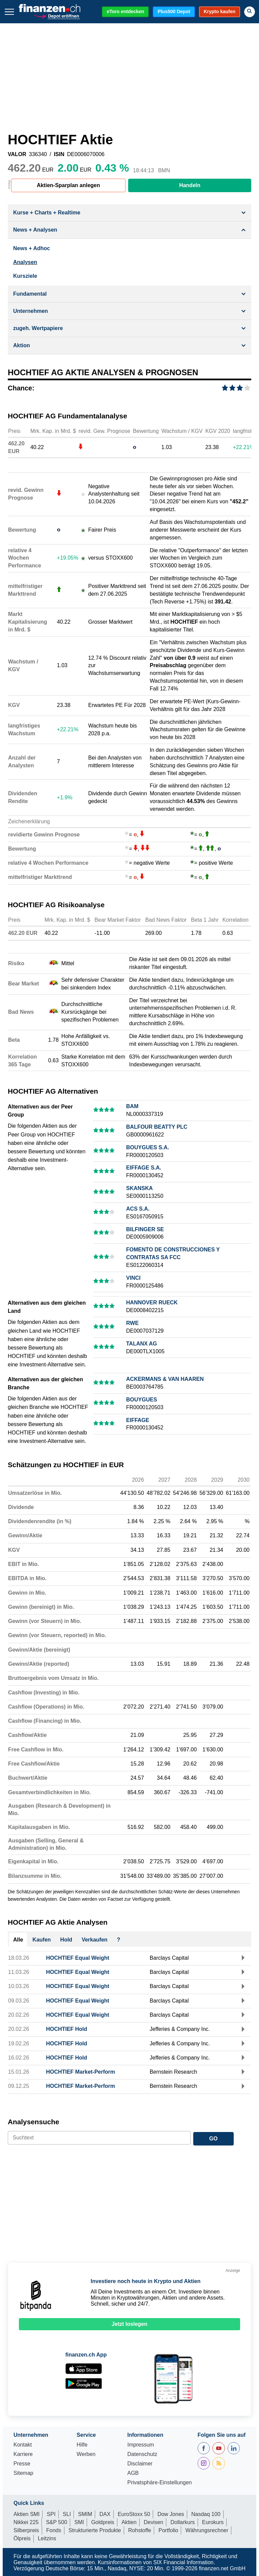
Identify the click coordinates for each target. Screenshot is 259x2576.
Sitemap (23, 2473)
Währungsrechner (206, 2530)
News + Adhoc (31, 248)
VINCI (133, 1278)
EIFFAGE (137, 1420)
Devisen (153, 2522)
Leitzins (47, 2538)
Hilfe (82, 2445)
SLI (67, 2514)
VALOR (17, 154)
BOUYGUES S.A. (147, 1147)
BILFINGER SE (145, 1229)
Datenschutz (142, 2454)
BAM (132, 1106)
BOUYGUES (141, 1399)
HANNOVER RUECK (152, 1302)
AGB (133, 2473)
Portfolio (168, 2530)
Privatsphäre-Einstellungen (159, 2482)
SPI (51, 2514)
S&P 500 (56, 2522)
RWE (132, 1323)
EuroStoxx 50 (134, 2514)
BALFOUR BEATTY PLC (157, 1127)
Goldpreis (102, 2522)
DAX (105, 2514)
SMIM (85, 2514)
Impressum (140, 2445)
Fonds (53, 2530)
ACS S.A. (137, 1209)
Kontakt (22, 2445)
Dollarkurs (183, 2522)
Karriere (23, 2454)
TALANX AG (141, 1343)
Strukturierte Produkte (94, 2530)
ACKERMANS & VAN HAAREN (165, 1379)
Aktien (128, 2522)
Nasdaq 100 (205, 2514)
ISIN (59, 154)
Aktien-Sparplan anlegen (68, 185)
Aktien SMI (26, 2514)
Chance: (21, 388)
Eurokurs (213, 2522)
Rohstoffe (139, 2530)
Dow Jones (170, 2514)
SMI (79, 2522)
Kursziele (25, 276)
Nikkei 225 (26, 2522)
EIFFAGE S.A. (143, 1168)
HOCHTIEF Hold (66, 2029)
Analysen (25, 262)
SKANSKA (139, 1188)
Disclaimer (139, 2463)
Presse (21, 2463)
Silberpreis (26, 2530)
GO (213, 2138)
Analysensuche (33, 2122)
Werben (86, 2454)
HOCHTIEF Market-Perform (80, 2072)
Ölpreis (22, 2538)
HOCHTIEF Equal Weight (77, 1958)
